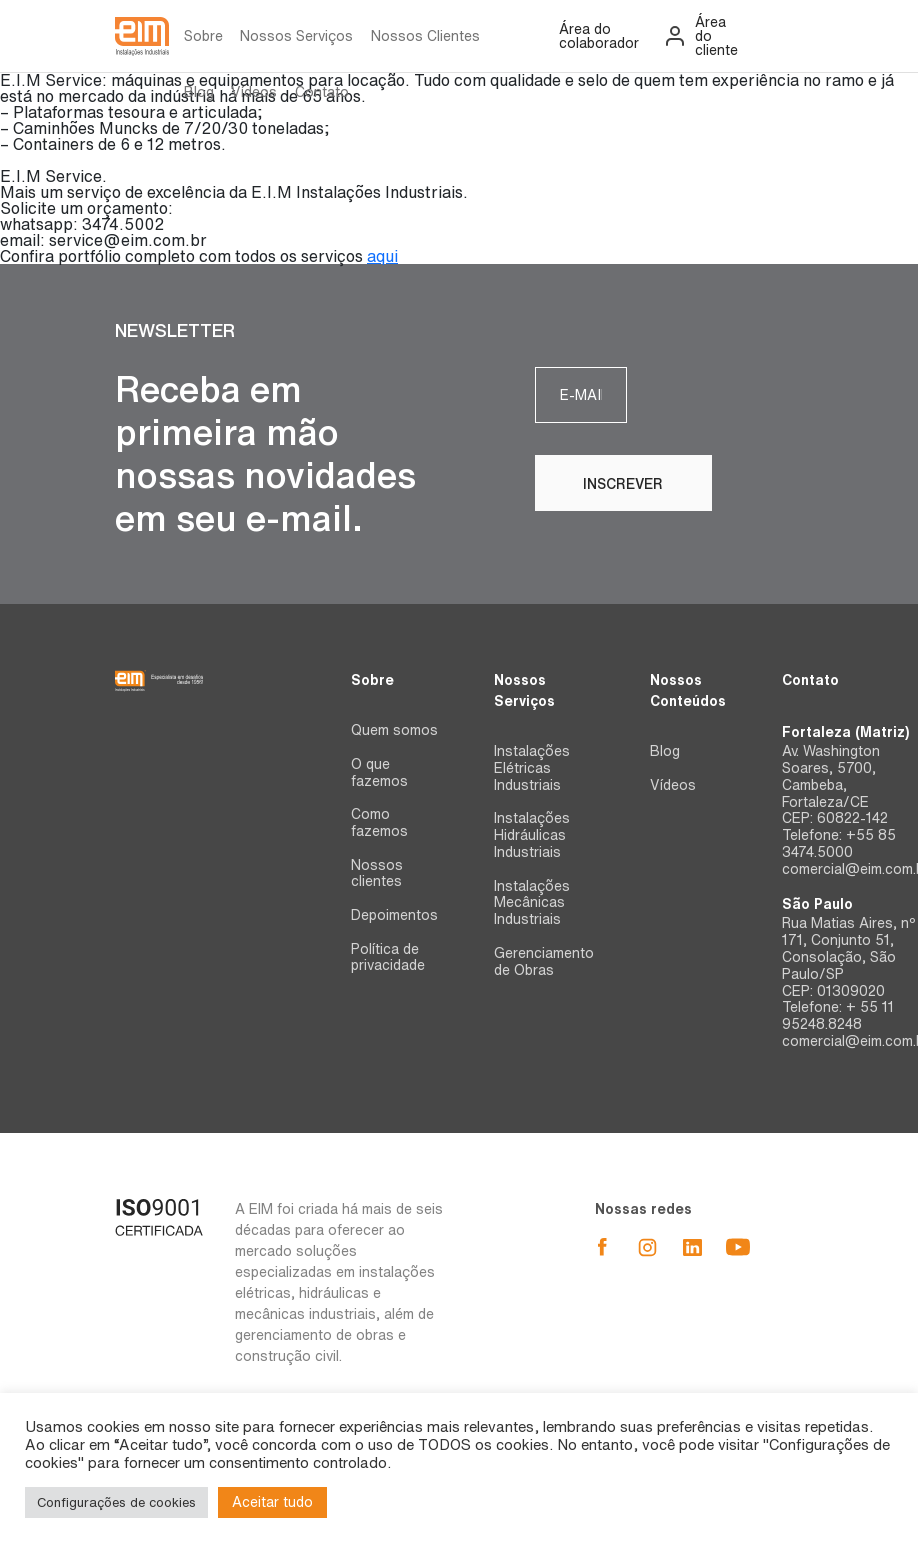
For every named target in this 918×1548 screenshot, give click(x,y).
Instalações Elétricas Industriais (532, 768)
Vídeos (254, 92)
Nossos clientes (377, 873)
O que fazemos (379, 772)
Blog (199, 92)
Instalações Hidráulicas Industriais (532, 835)
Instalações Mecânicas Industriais (532, 903)
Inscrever (715, 396)
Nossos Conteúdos (688, 690)
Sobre (203, 36)
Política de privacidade (388, 957)
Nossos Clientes (425, 36)
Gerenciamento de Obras (544, 961)
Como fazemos (379, 822)
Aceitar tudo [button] (272, 1502)
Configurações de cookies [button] (116, 1502)
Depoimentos (394, 915)
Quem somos (394, 730)
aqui (382, 256)
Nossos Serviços (296, 36)
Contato (322, 92)
